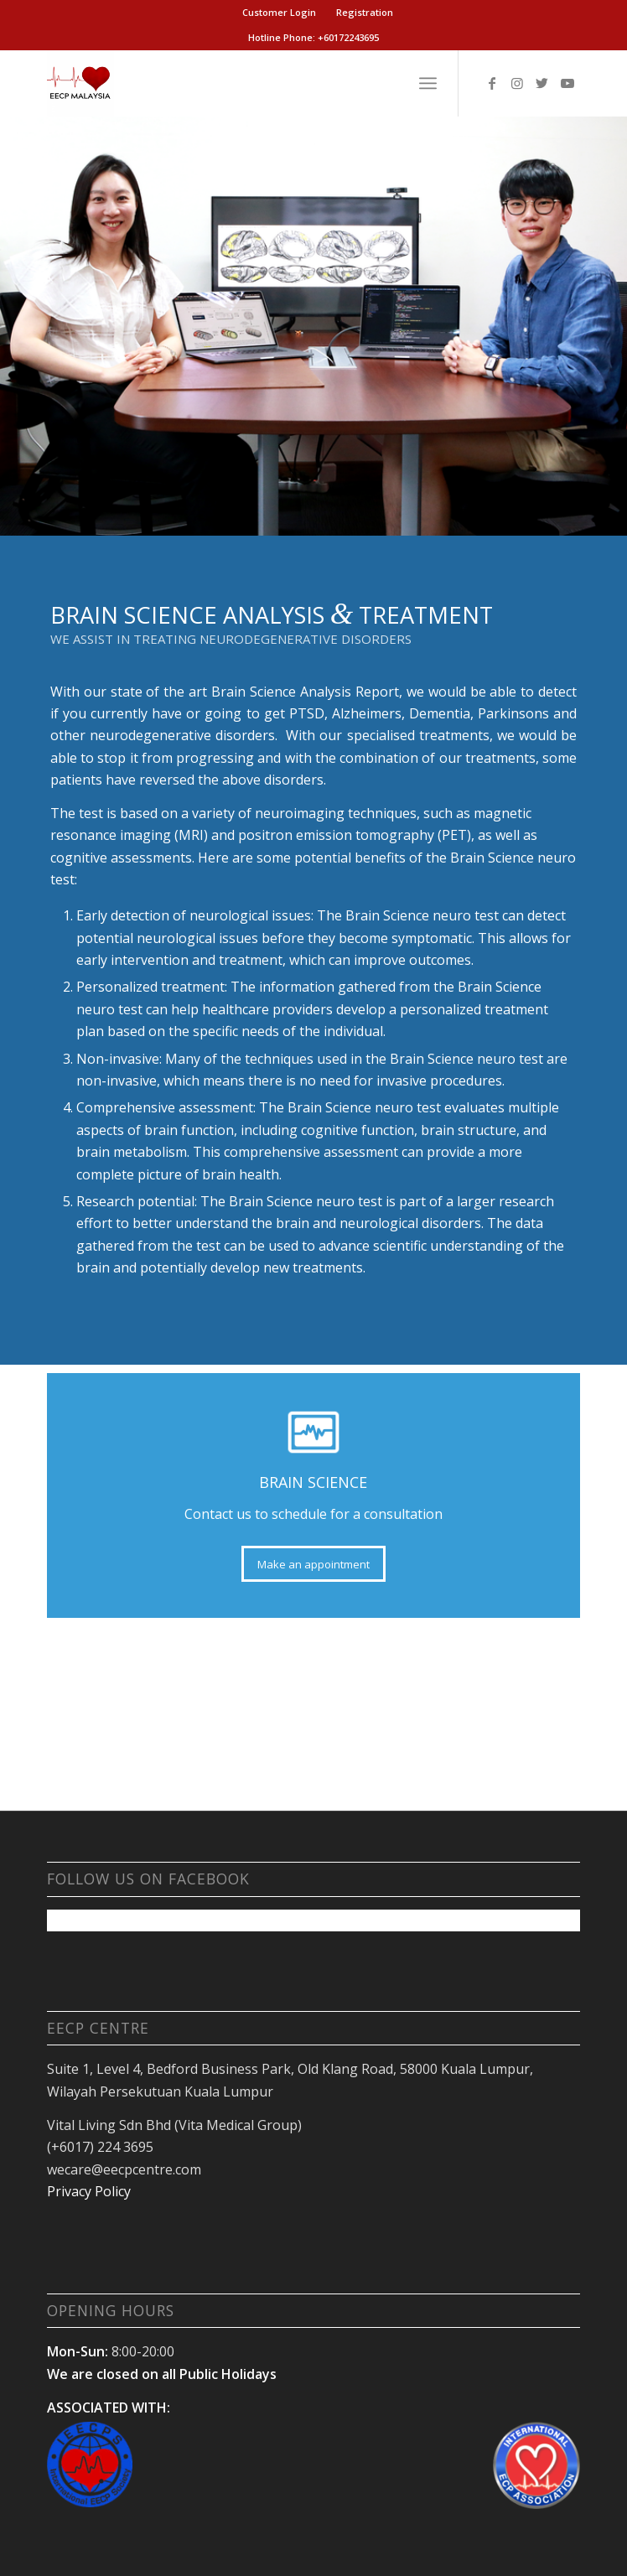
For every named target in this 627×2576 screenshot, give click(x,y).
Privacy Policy (89, 2191)
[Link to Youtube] (567, 83)
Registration (364, 12)
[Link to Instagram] (517, 83)
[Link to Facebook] (492, 83)
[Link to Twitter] (542, 83)
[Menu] (428, 83)
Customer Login (279, 12)
